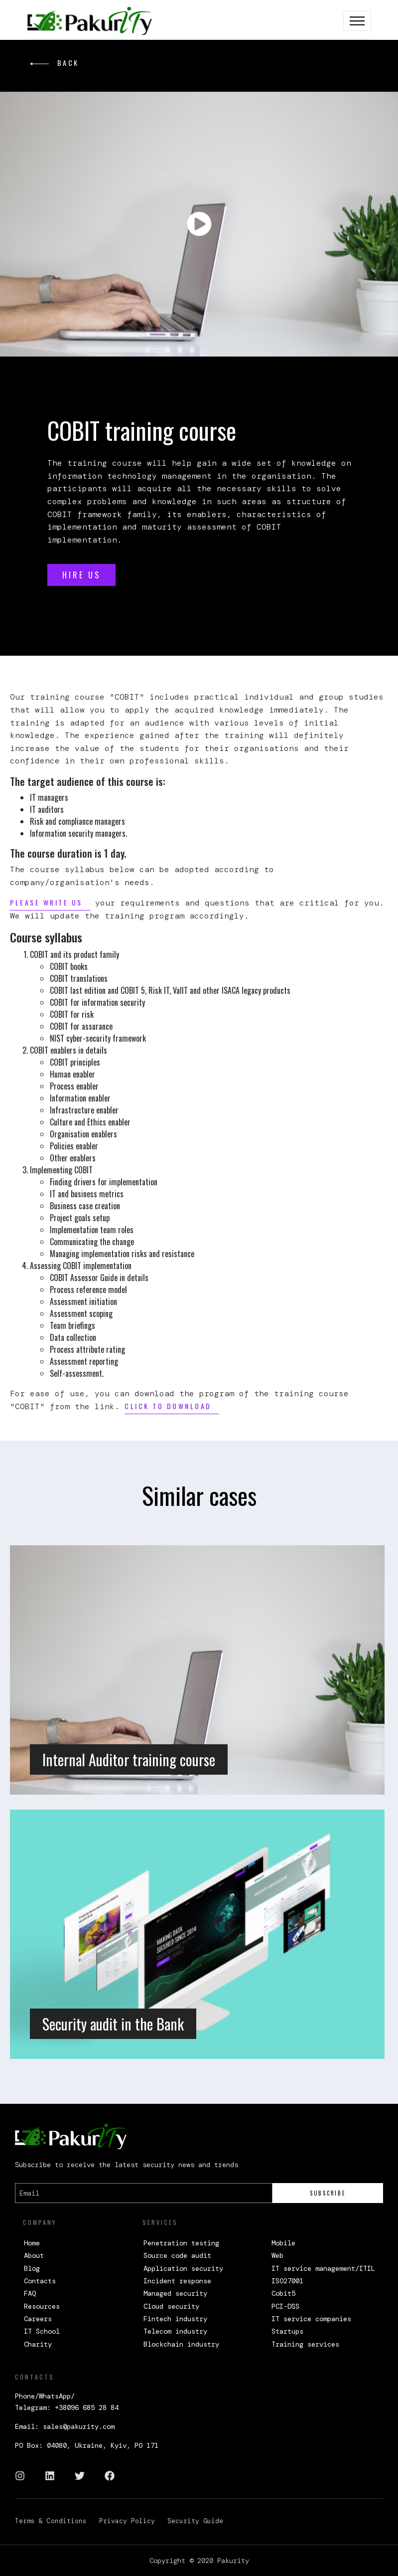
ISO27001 (287, 2280)
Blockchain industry (181, 2344)
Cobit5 (283, 2293)
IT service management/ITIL (323, 2268)
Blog (32, 2268)
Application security (183, 2268)
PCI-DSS (285, 2306)
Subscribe (328, 2193)
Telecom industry (175, 2331)
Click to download (168, 1406)
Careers (38, 2318)
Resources (42, 2306)
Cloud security (171, 2306)
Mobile (283, 2242)
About (34, 2255)
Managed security (175, 2293)
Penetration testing (181, 2242)
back (54, 62)
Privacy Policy (127, 2521)
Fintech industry (175, 2318)
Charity (38, 2344)
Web (277, 2255)
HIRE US (81, 575)
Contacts (40, 2280)
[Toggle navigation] (357, 21)
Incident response (177, 2280)
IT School (42, 2331)
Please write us (46, 902)
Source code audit (177, 2255)
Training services (305, 2344)
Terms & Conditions (51, 2521)
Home (32, 2242)
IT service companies (311, 2318)
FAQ (30, 2293)
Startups (287, 2331)
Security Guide (195, 2521)
